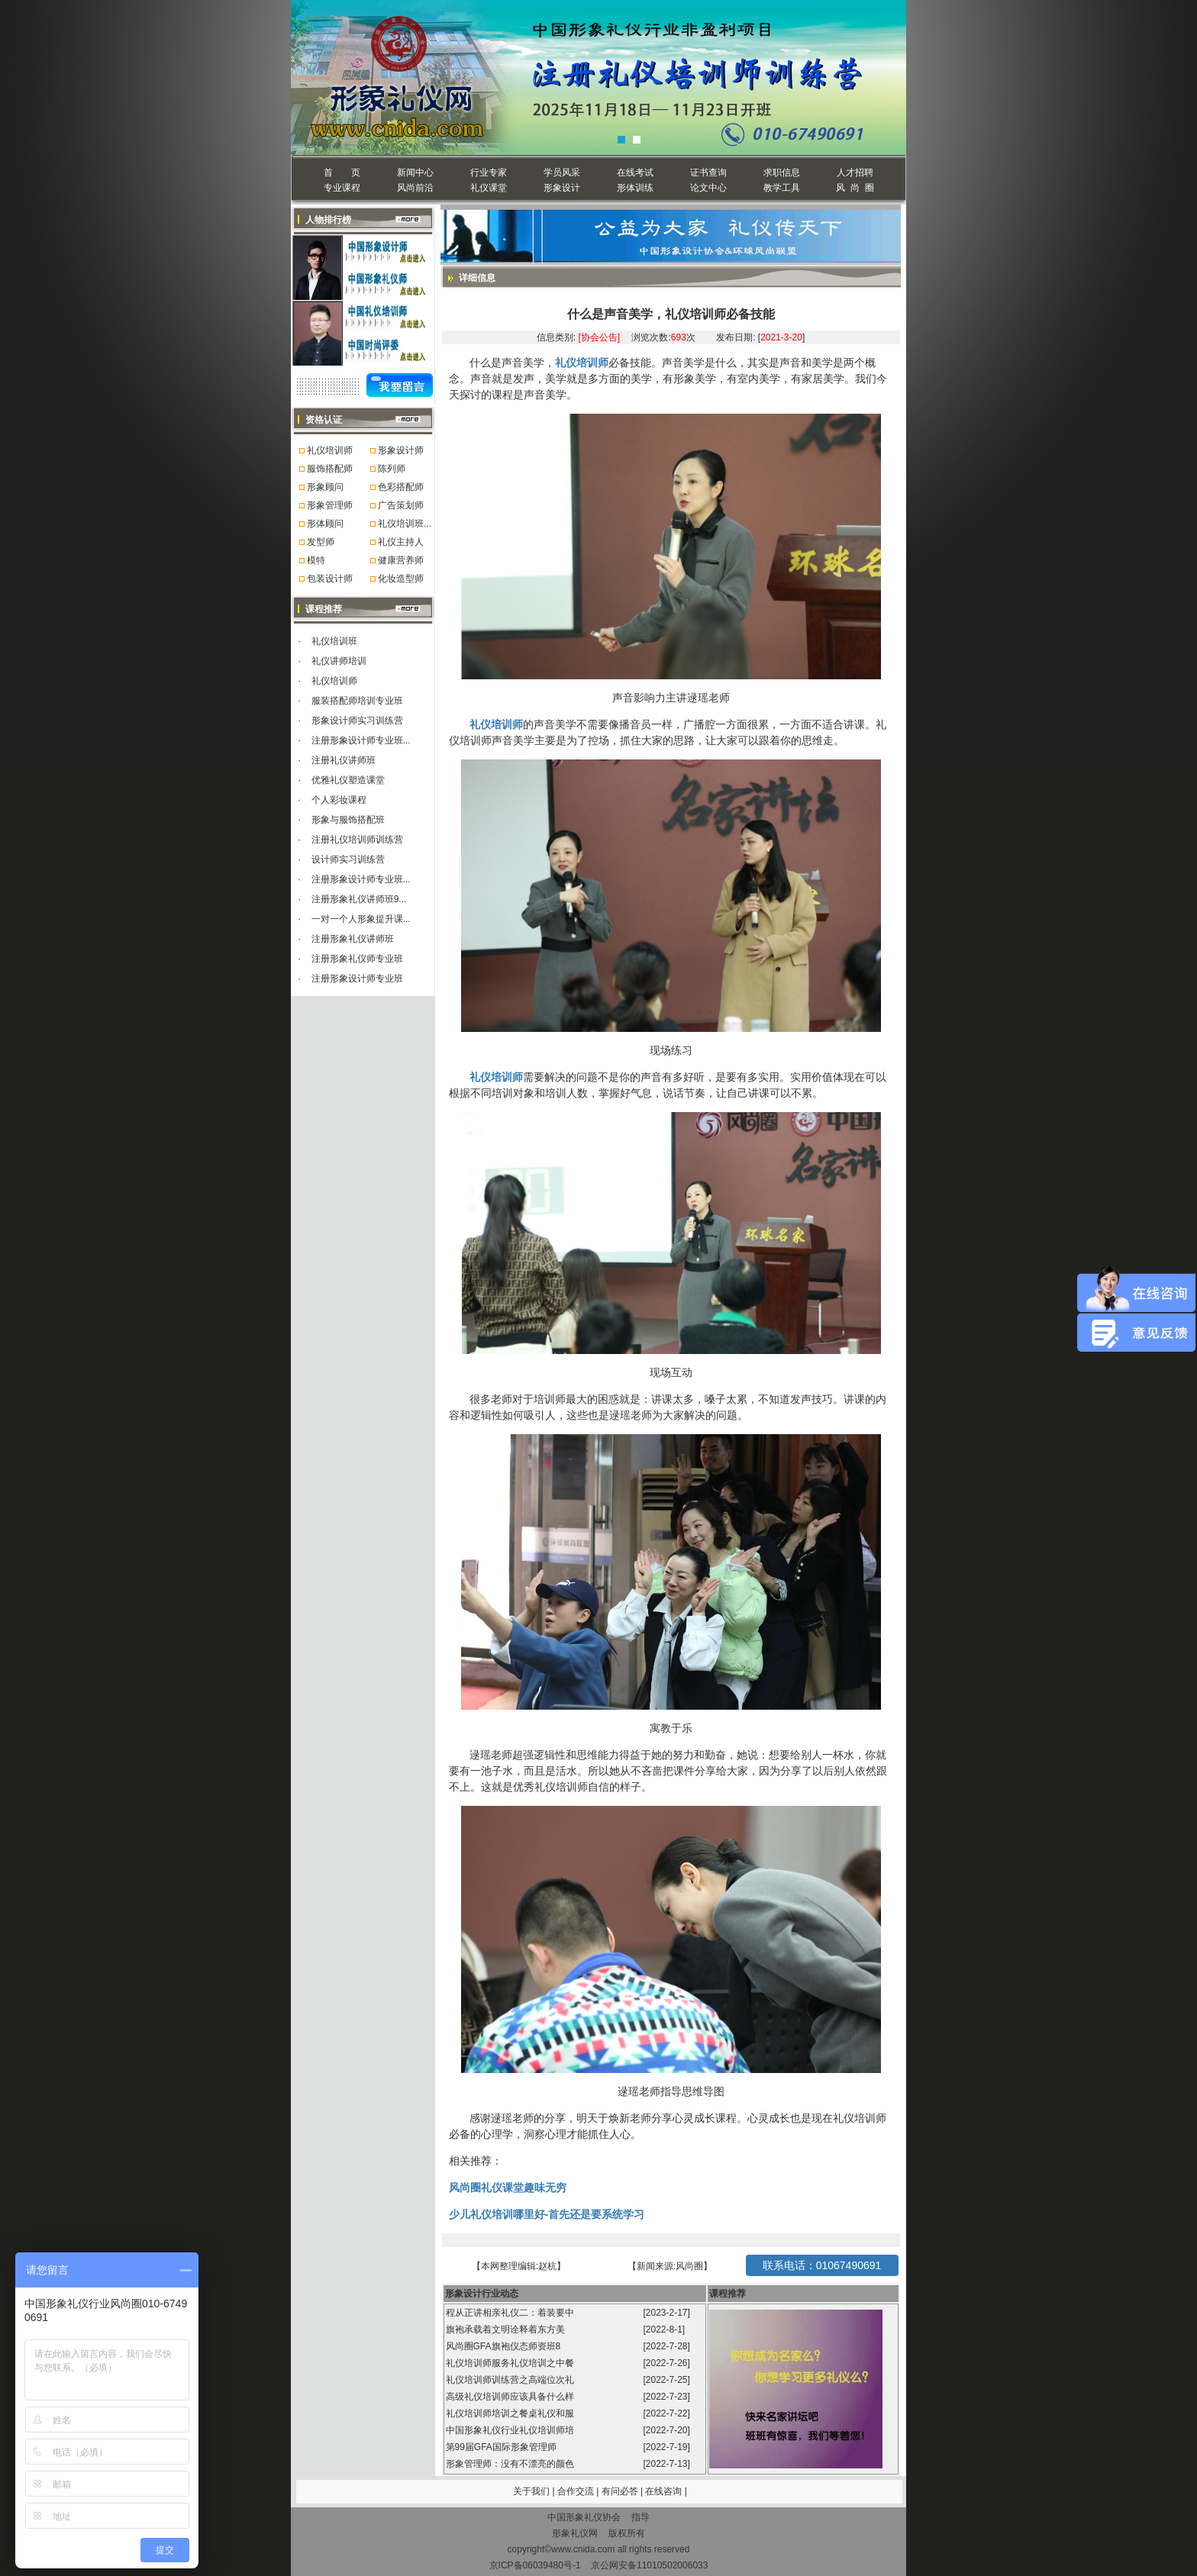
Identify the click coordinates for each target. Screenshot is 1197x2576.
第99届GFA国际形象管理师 (503, 2447)
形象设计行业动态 (481, 2293)
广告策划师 (401, 505)
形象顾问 (325, 487)
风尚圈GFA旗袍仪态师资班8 (504, 2346)
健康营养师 (401, 560)
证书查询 (708, 172)
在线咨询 (664, 2491)
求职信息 (781, 172)
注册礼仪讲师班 (343, 760)
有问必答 (621, 2491)
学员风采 (562, 172)
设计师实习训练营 (348, 859)
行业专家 (488, 172)
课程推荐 (727, 2293)
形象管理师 (330, 505)
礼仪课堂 (488, 187)
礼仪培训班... (404, 523)
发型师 (320, 542)
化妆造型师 (401, 578)
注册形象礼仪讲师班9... (359, 899)
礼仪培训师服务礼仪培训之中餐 (511, 2363)
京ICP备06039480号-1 (535, 2565)
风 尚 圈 (854, 187)
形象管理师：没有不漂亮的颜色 (511, 2463)
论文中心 (708, 187)
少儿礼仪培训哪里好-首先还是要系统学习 (547, 2214)
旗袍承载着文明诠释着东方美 (505, 2329)
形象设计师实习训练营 (357, 720)
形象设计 (562, 187)
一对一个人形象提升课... (361, 919)
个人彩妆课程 (338, 800)
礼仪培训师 (330, 450)
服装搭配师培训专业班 (357, 700)
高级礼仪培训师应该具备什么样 (511, 2396)
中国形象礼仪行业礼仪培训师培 (511, 2430)
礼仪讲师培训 (338, 661)
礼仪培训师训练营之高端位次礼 (511, 2379)
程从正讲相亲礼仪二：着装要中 (511, 2312)
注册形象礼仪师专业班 (357, 958)
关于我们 (531, 2491)
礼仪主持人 (401, 542)
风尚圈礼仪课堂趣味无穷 (507, 2187)
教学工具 (781, 187)
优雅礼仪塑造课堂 (348, 780)
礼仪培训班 (334, 641)
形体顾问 (325, 523)
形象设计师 (401, 450)
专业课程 (342, 187)
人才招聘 (855, 172)
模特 (316, 560)
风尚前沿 (415, 187)
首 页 (342, 172)
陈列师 (391, 468)
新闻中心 (415, 172)
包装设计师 (330, 578)
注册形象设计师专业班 (357, 978)
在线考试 (635, 172)
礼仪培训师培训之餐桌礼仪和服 (511, 2413)
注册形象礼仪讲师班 (352, 938)
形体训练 (635, 187)
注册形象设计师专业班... (361, 740)
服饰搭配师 (330, 468)
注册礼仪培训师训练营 (357, 839)
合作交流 (576, 2491)
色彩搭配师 (401, 487)
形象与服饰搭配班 (348, 819)
